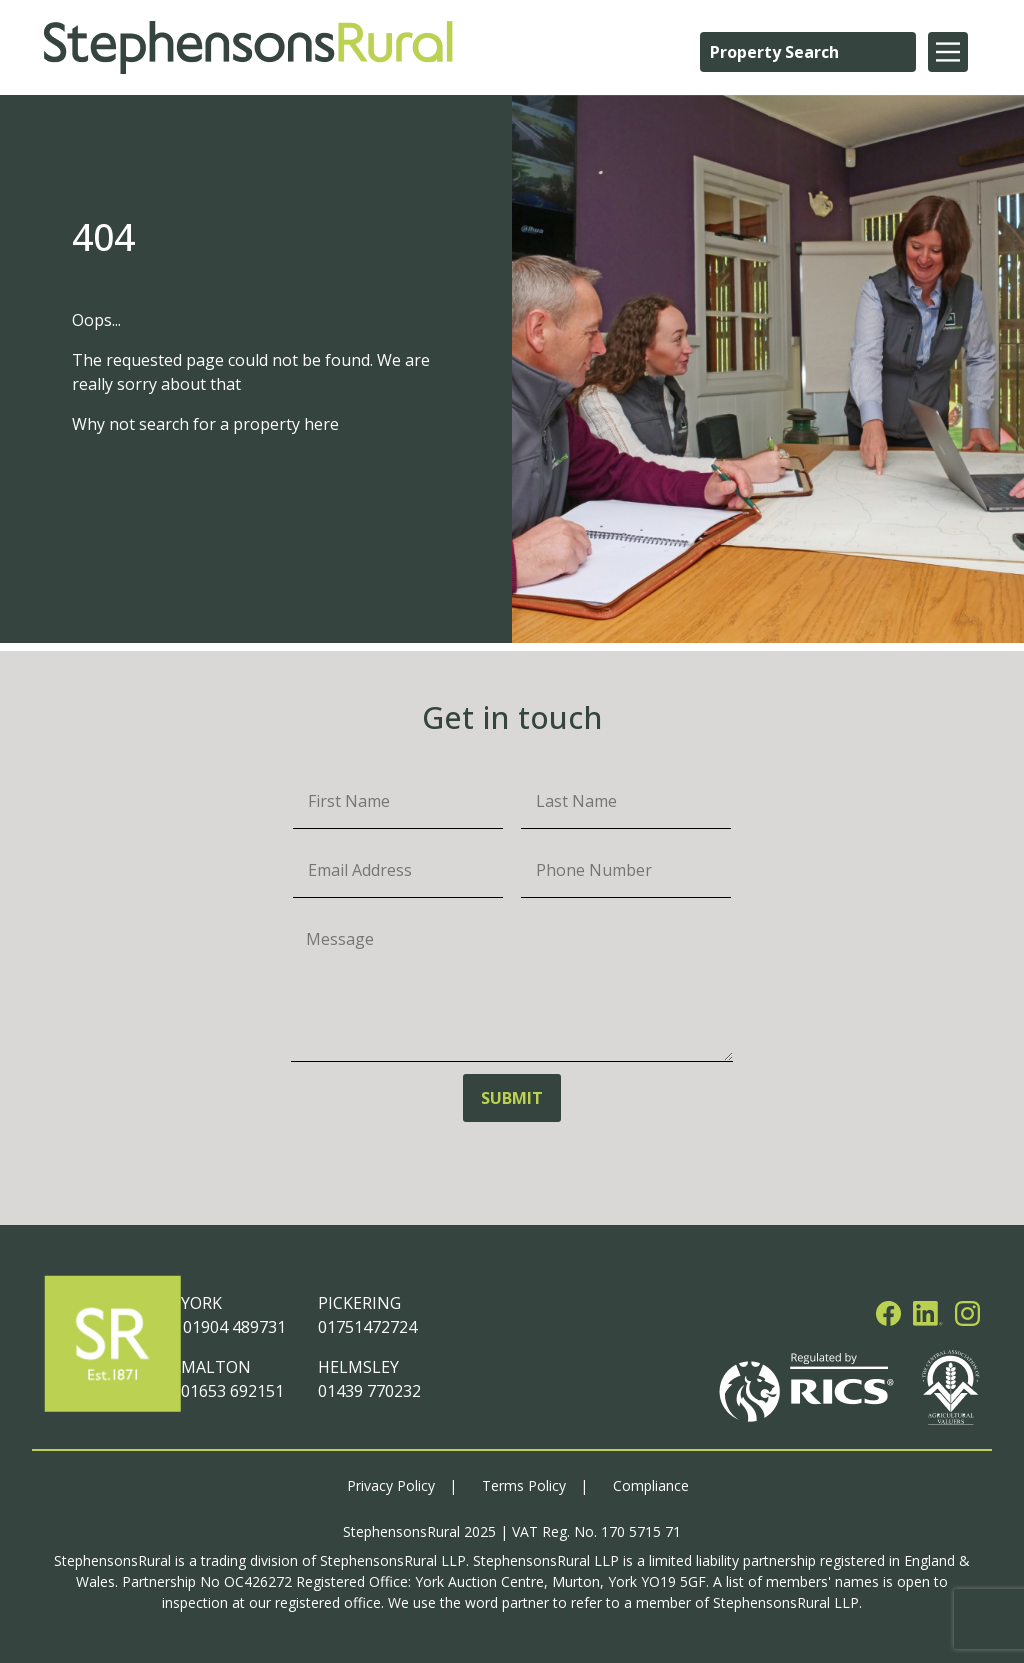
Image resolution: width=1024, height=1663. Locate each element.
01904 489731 (233, 1327)
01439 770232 (369, 1391)
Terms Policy (524, 1485)
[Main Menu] (948, 52)
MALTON (216, 1367)
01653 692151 (232, 1391)
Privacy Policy (391, 1485)
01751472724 (367, 1327)
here (321, 424)
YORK (201, 1303)
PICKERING (359, 1303)
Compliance (651, 1485)
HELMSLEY (358, 1367)
